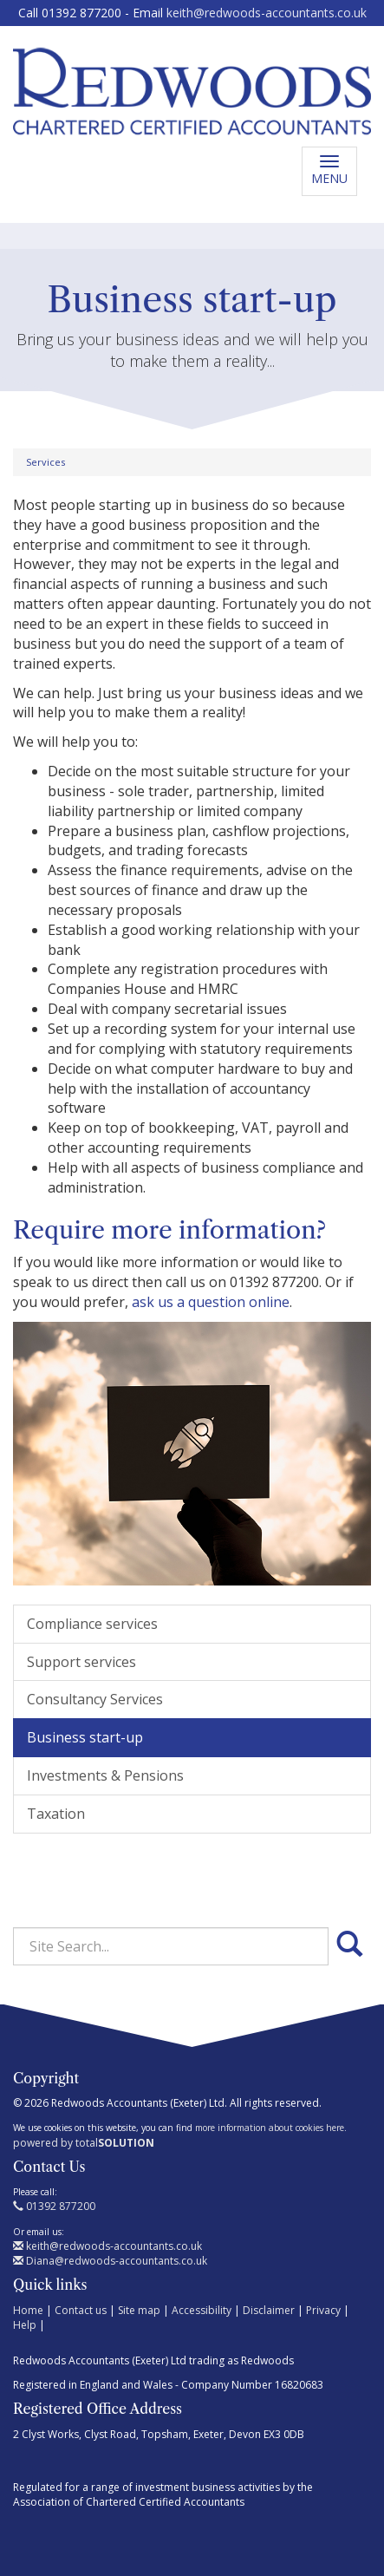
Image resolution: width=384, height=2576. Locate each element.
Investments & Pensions (105, 1775)
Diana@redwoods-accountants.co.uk (110, 2260)
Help (24, 2325)
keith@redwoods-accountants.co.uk (266, 12)
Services (45, 461)
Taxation (56, 1813)
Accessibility (201, 2310)
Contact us (81, 2310)
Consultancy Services (95, 1699)
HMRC (218, 988)
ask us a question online (211, 1301)
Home (28, 2310)
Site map (139, 2310)
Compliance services (92, 1623)
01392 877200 (54, 2206)
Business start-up (85, 1737)
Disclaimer (269, 2310)
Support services (81, 1661)
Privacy (323, 2310)
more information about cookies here (269, 2128)
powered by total (83, 2142)
